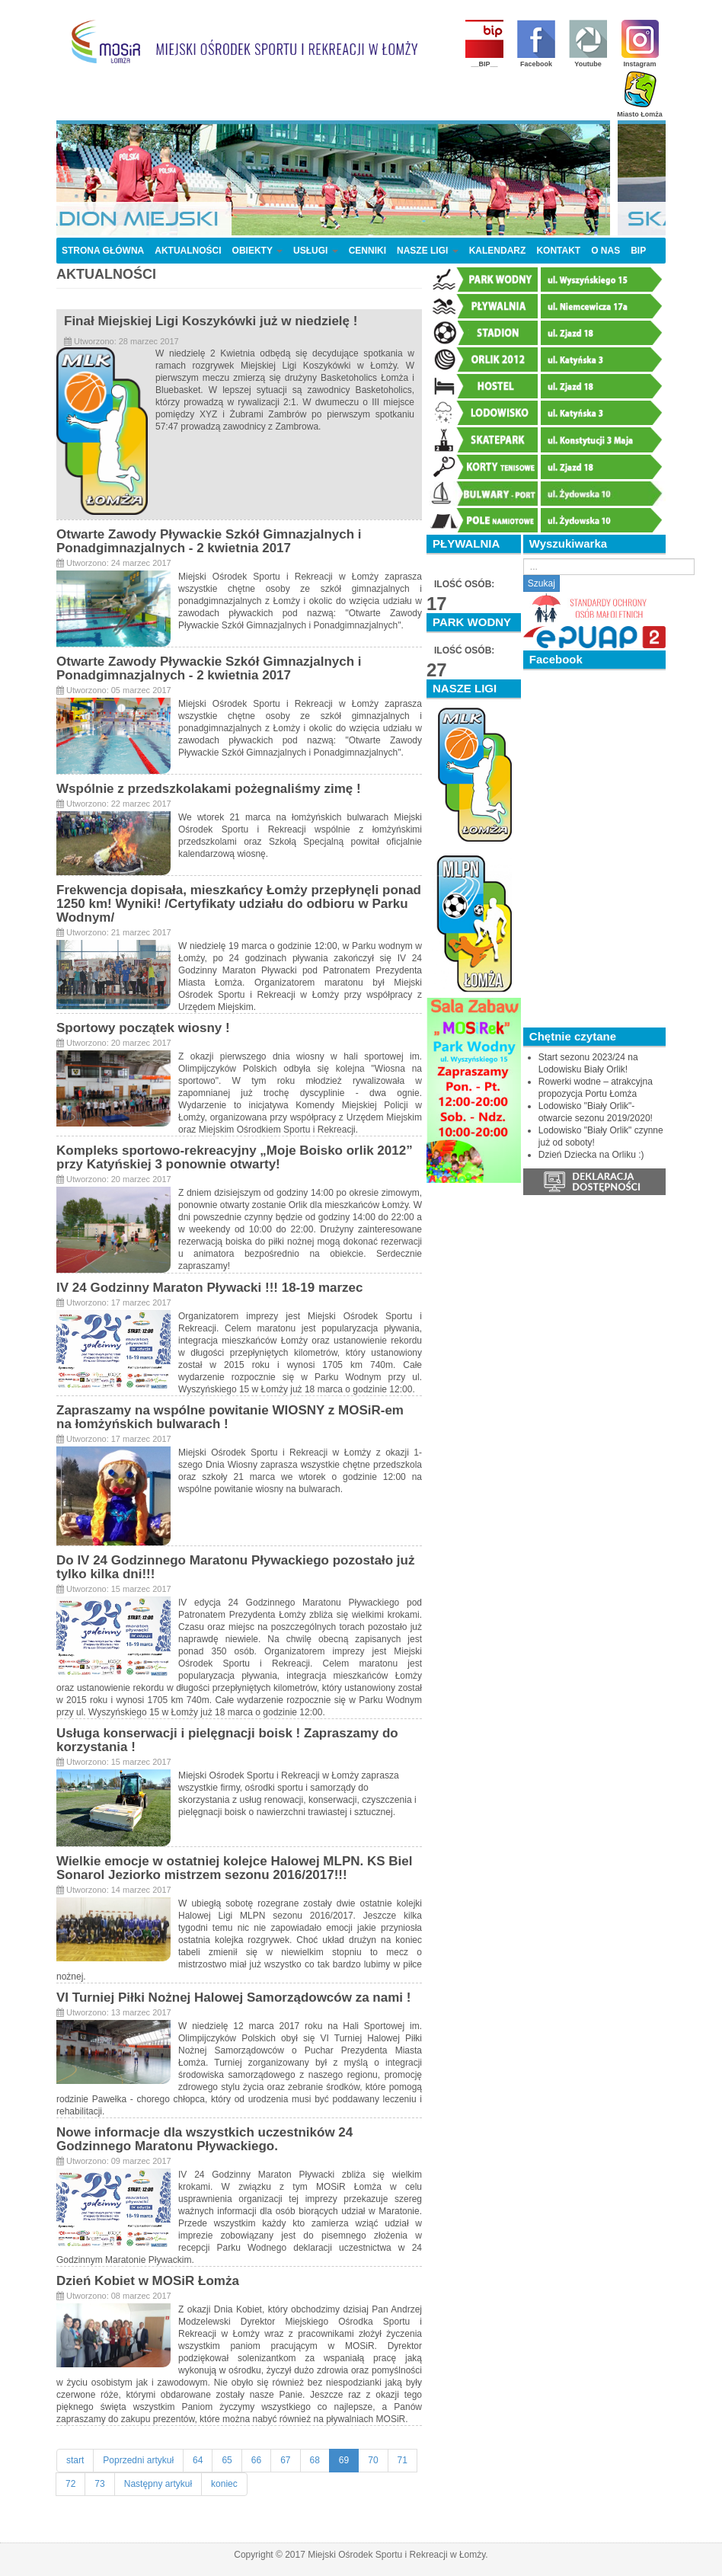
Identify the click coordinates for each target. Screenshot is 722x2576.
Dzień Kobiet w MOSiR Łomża (147, 2281)
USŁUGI (315, 250)
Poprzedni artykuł (138, 2460)
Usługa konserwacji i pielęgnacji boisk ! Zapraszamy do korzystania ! (227, 1740)
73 (99, 2484)
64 (198, 2460)
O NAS (605, 250)
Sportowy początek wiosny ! (143, 1028)
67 (285, 2460)
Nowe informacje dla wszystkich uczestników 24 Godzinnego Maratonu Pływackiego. (204, 2139)
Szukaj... (523, 558)
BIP (638, 250)
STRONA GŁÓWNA (103, 250)
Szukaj (541, 583)
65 (227, 2460)
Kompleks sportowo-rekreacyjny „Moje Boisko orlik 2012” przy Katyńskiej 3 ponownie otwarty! (234, 1157)
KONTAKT (558, 250)
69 (344, 2460)
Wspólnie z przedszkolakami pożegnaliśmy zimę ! (208, 788)
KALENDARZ (497, 250)
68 (315, 2460)
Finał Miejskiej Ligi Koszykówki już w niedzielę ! (210, 321)
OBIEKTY (257, 250)
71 (402, 2460)
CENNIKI (367, 250)
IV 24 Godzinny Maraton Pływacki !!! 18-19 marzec (209, 1287)
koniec (224, 2484)
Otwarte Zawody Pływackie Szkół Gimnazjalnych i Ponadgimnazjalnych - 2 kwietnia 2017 (209, 541)
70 (373, 2460)
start (75, 2460)
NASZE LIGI (427, 250)
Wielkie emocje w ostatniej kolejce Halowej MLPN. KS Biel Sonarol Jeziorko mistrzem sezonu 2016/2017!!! (234, 1868)
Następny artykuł (158, 2484)
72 (70, 2484)
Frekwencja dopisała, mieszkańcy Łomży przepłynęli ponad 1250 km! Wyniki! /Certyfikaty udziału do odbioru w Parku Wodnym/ (238, 904)
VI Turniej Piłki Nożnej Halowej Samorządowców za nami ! (233, 1997)
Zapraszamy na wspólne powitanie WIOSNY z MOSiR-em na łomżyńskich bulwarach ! (230, 1417)
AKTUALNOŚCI (188, 250)
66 (256, 2460)
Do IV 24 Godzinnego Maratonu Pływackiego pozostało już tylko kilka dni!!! (235, 1567)
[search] (609, 566)
